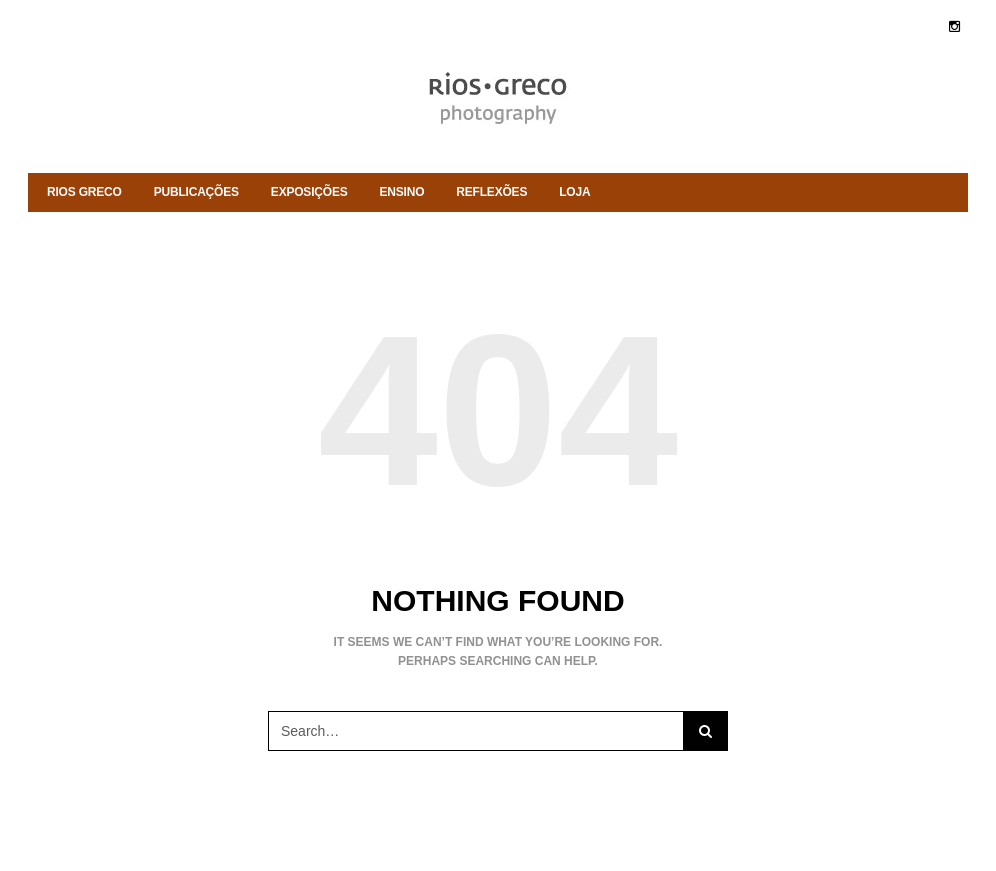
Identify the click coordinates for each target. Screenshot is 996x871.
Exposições (309, 192)
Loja (574, 192)
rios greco (84, 192)
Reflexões (491, 192)
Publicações (196, 192)
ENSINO (402, 192)
